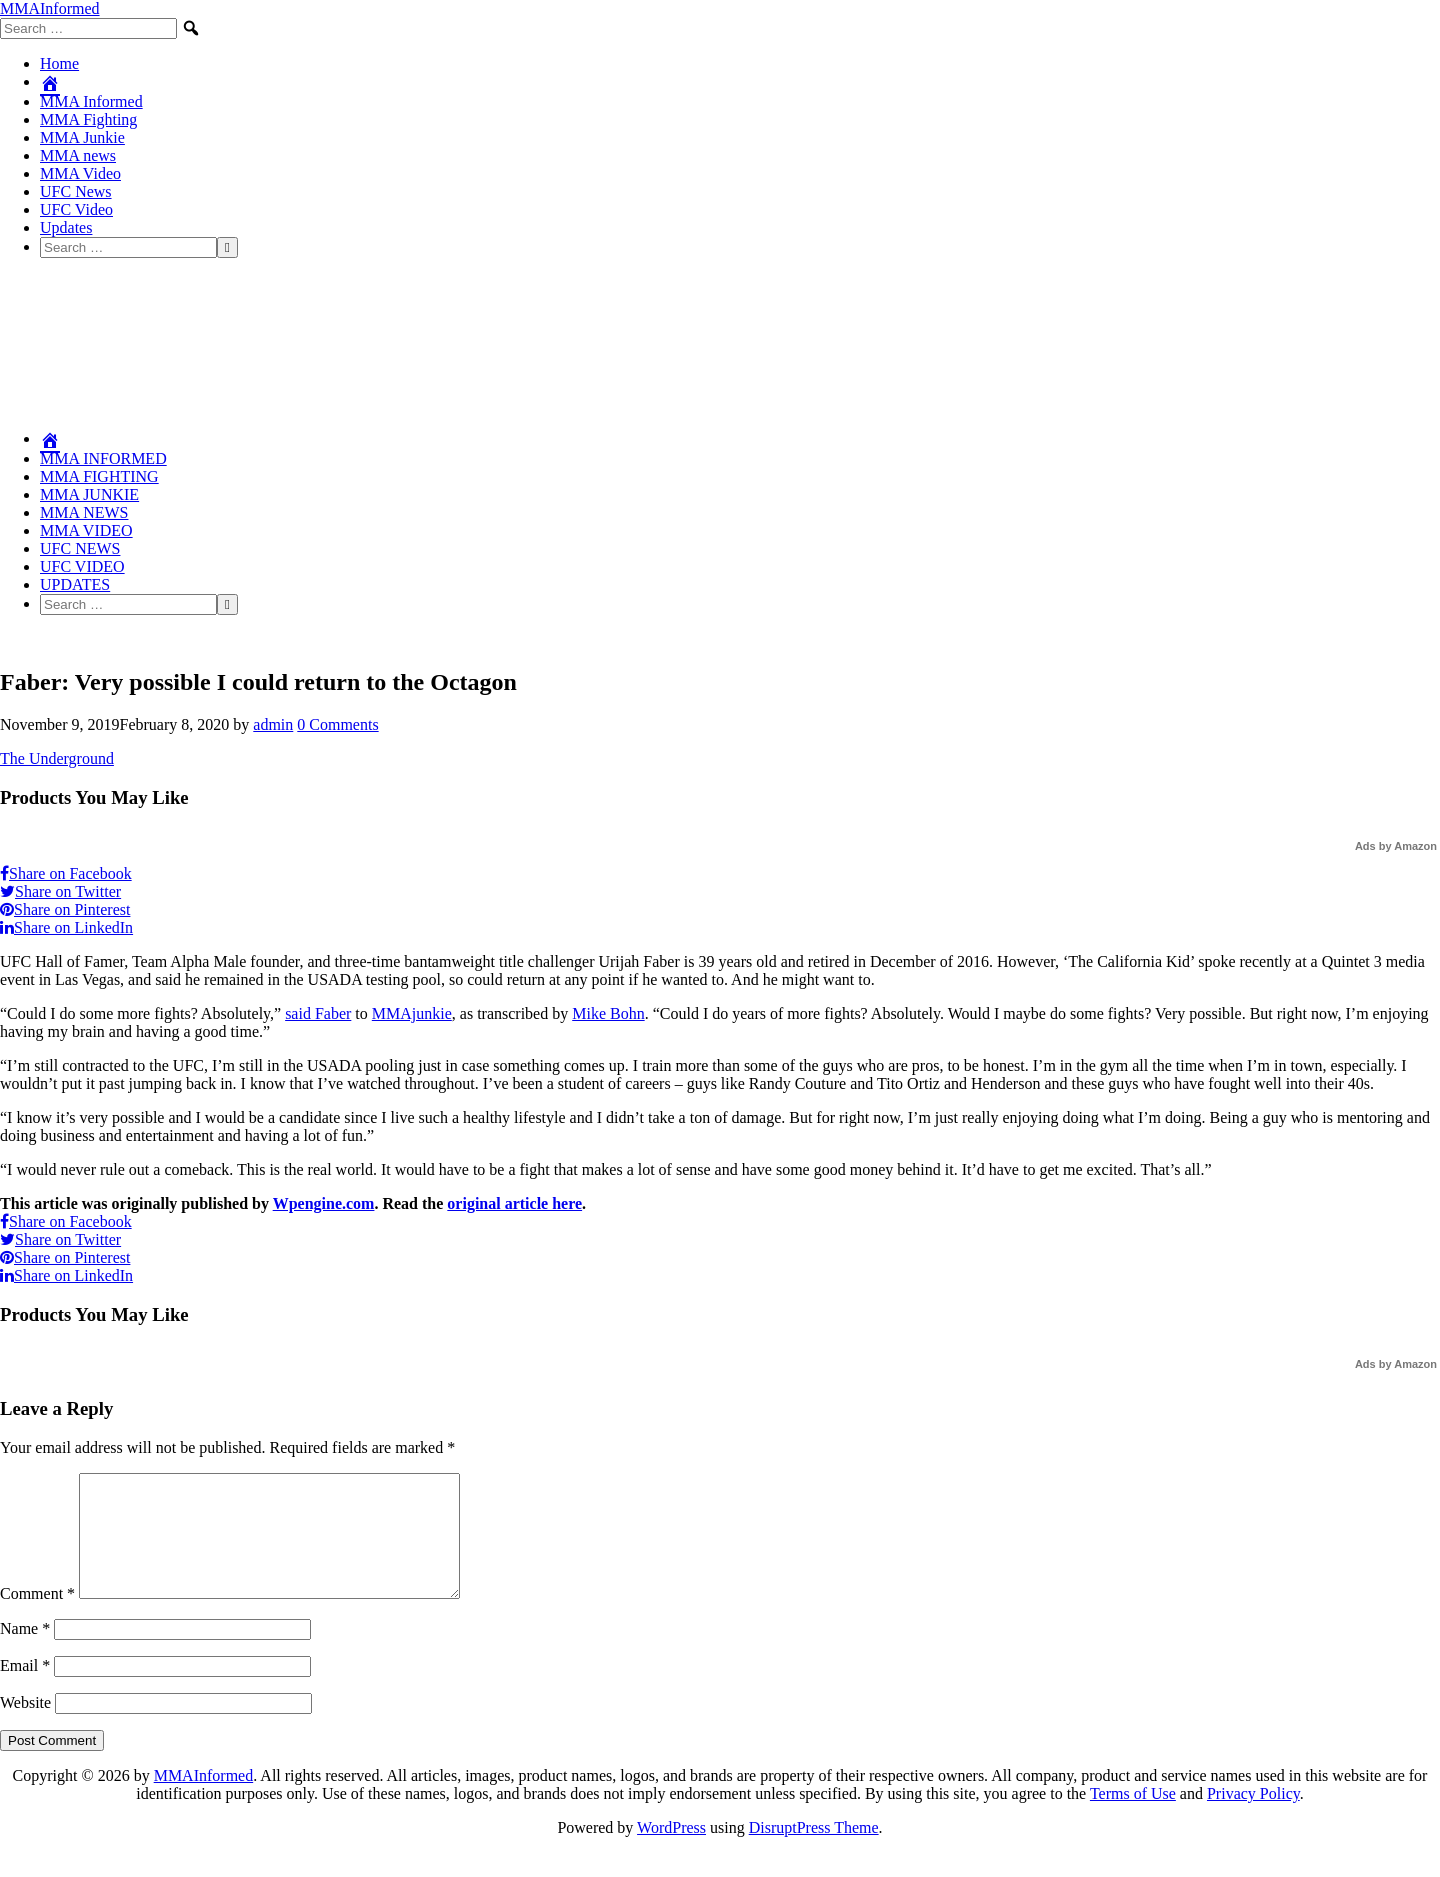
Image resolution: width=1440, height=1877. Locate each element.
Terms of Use (1133, 1817)
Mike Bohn (608, 1013)
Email (25, 1689)
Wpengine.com (324, 1203)
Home (59, 63)
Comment (37, 1617)
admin (273, 724)
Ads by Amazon (1396, 846)
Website (25, 1726)
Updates (66, 227)
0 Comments (337, 724)
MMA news (78, 155)
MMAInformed (50, 8)
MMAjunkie (412, 1013)
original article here (514, 1203)
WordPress (671, 1851)
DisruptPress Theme (814, 1851)
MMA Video (80, 173)
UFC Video (76, 209)
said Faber (318, 1013)
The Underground (57, 758)
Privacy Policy (1253, 1817)
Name (25, 1652)
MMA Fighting (88, 119)
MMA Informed (91, 101)
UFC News (76, 191)
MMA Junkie (82, 137)
